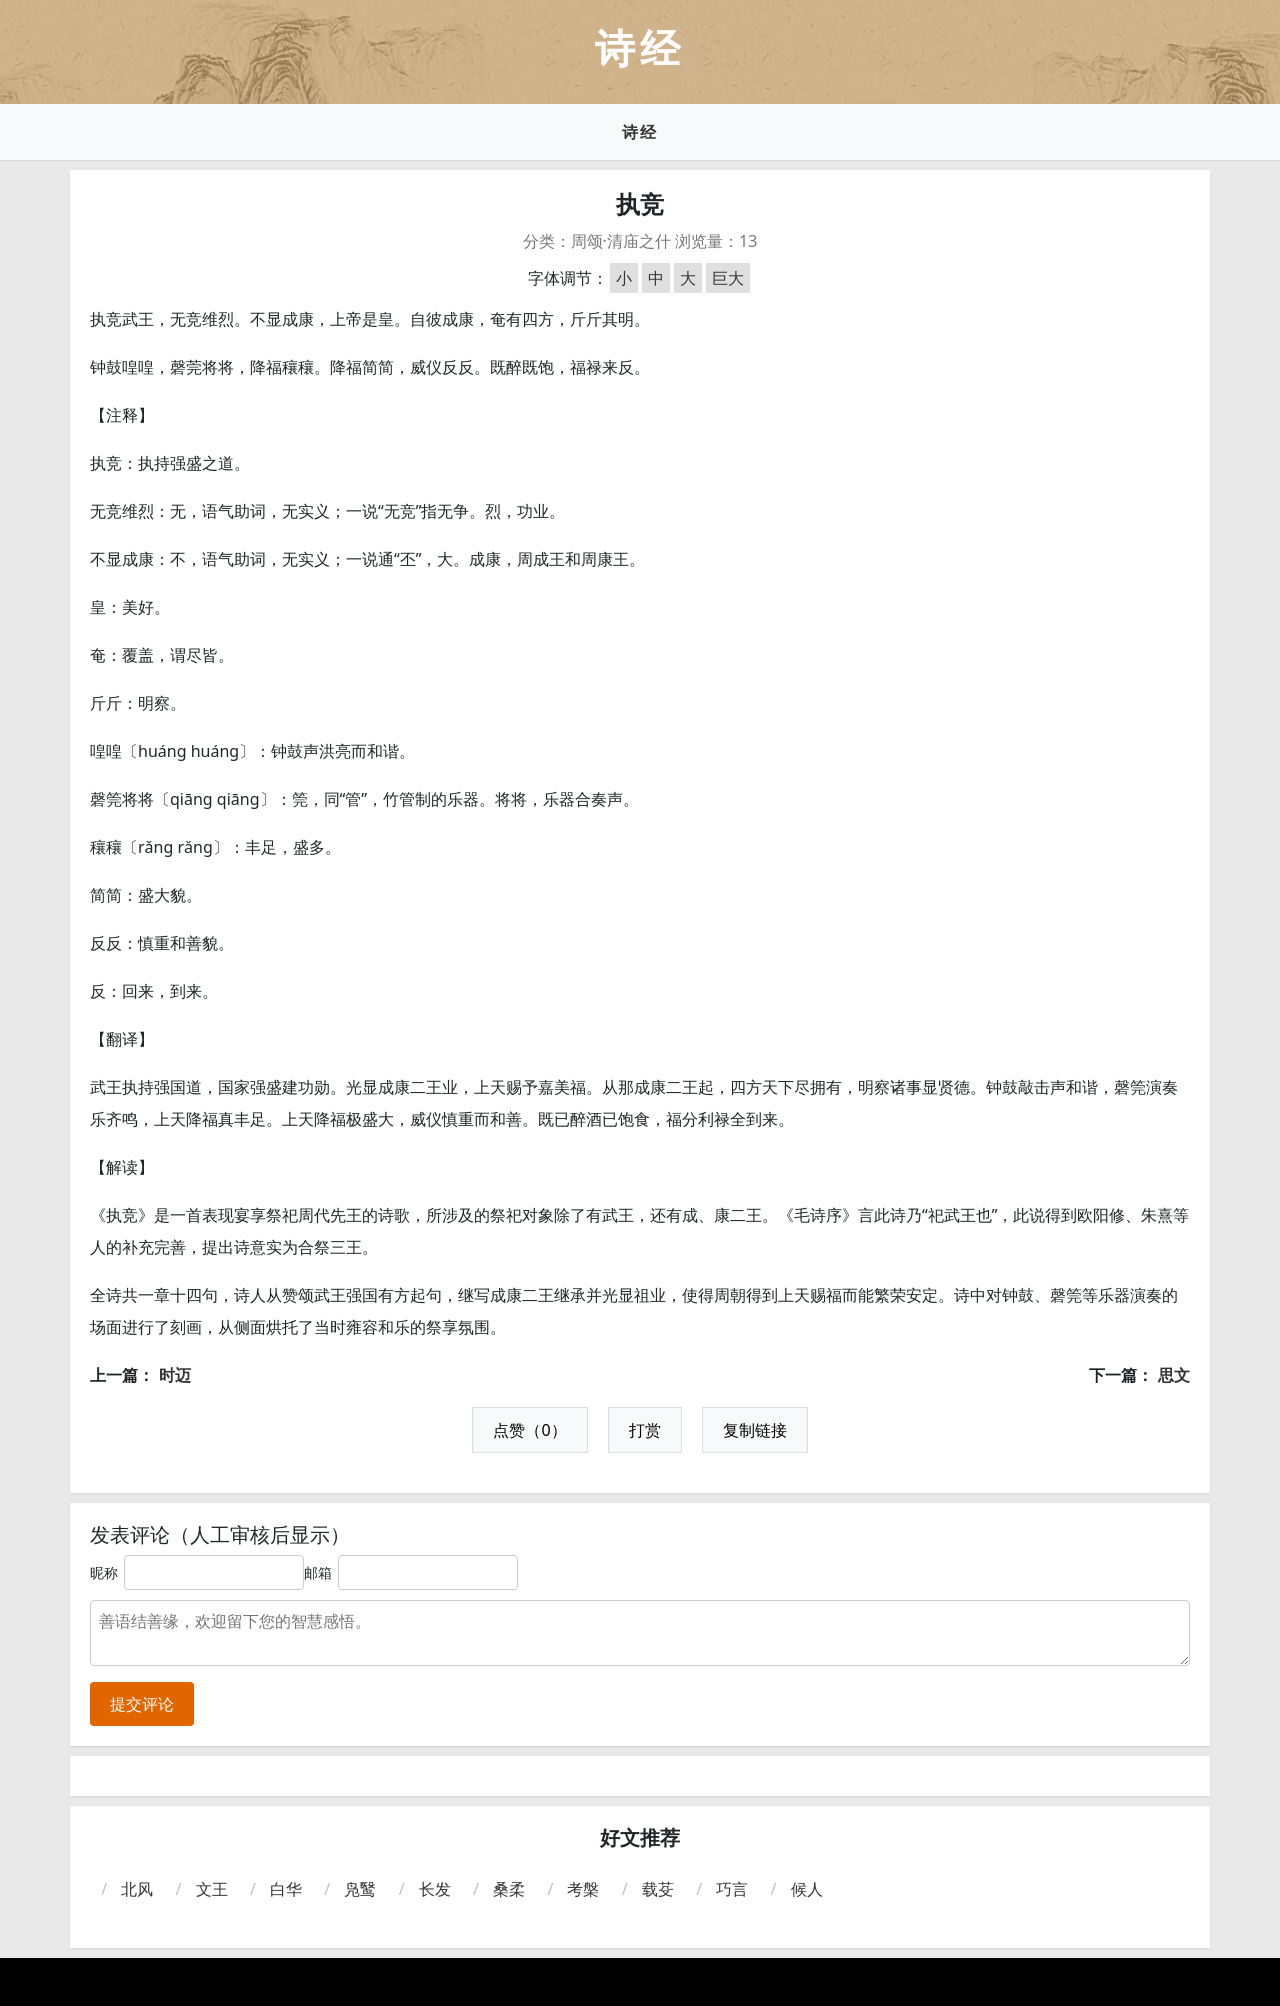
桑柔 (509, 1889)
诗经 (640, 132)
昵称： (111, 1572)
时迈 (175, 1375)
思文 (1174, 1375)
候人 (807, 1889)
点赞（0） (529, 1430)
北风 (137, 1889)
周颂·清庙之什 (621, 241)
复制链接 (755, 1430)
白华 (286, 1889)
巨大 (728, 278)
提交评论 (142, 1704)
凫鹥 (360, 1889)
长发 (435, 1889)
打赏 (645, 1430)
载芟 (658, 1889)
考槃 (583, 1889)
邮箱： (325, 1572)
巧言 (732, 1889)
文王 (212, 1889)
